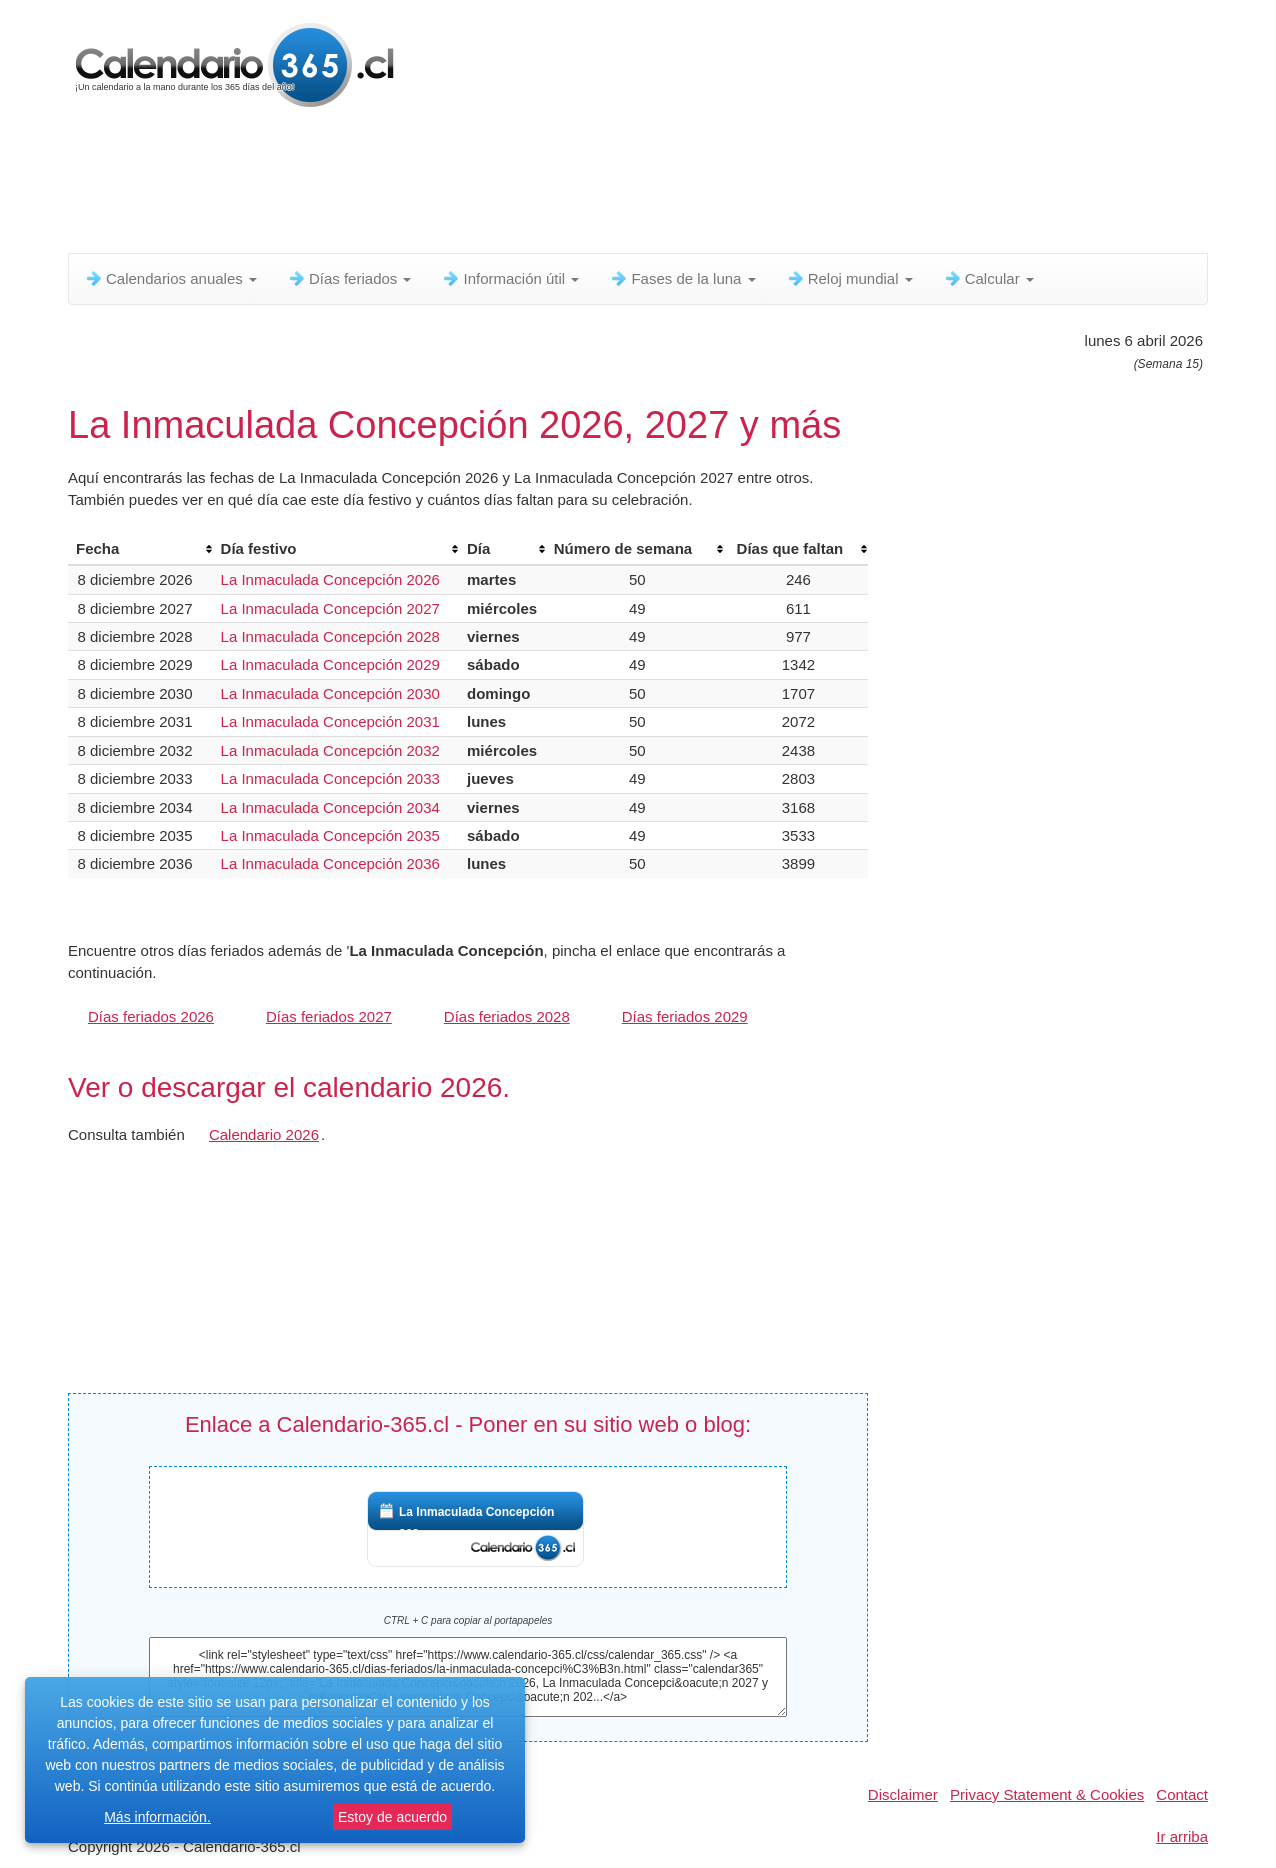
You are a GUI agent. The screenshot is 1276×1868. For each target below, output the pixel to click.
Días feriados (349, 278)
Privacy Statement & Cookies (1047, 1794)
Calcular (988, 278)
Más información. (157, 1817)
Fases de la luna (682, 278)
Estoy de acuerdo (392, 1817)
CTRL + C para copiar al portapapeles (468, 1620)
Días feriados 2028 (507, 1016)
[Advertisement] (553, 185)
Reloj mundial (849, 278)
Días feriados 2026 (151, 1016)
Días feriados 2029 (685, 1016)
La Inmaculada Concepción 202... (476, 1523)
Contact (1182, 1794)
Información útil (510, 278)
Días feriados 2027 (329, 1016)
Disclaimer (903, 1794)
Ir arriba (1182, 1836)
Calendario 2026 (264, 1134)
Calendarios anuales (170, 278)
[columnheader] (140, 549)
